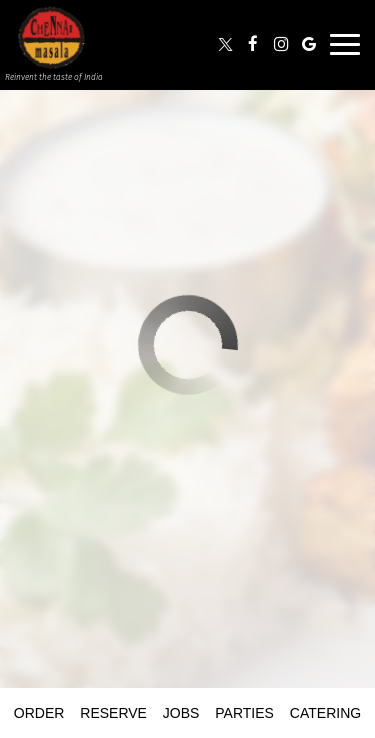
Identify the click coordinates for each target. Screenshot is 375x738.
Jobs (181, 713)
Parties (244, 713)
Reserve (113, 713)
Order (39, 713)
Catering (325, 713)
